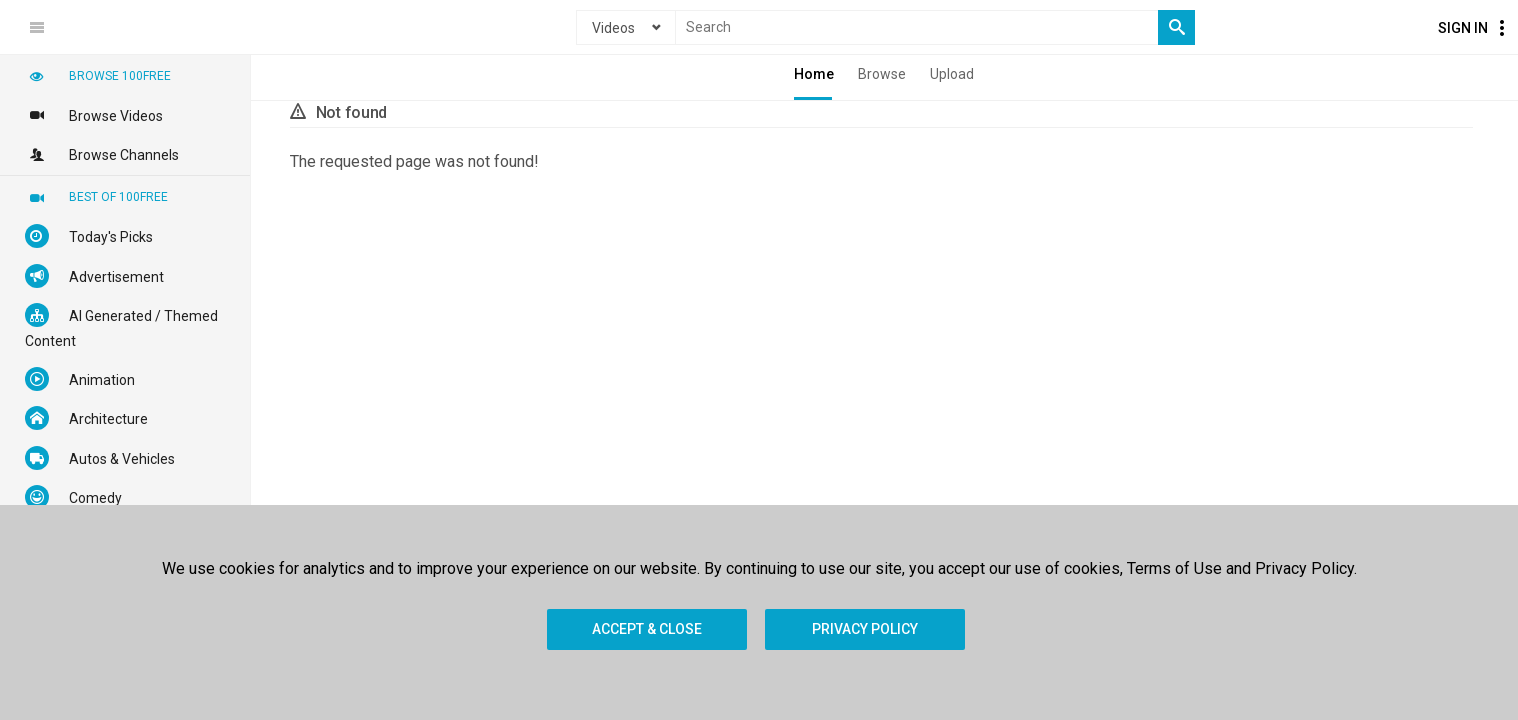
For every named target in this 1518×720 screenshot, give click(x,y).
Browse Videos (94, 115)
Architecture (86, 418)
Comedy (73, 497)
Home (814, 74)
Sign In (1463, 28)
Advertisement (94, 276)
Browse (882, 74)
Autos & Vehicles (100, 458)
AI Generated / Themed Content (121, 326)
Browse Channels (102, 154)
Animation (80, 379)
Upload (952, 74)
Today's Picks (89, 236)
